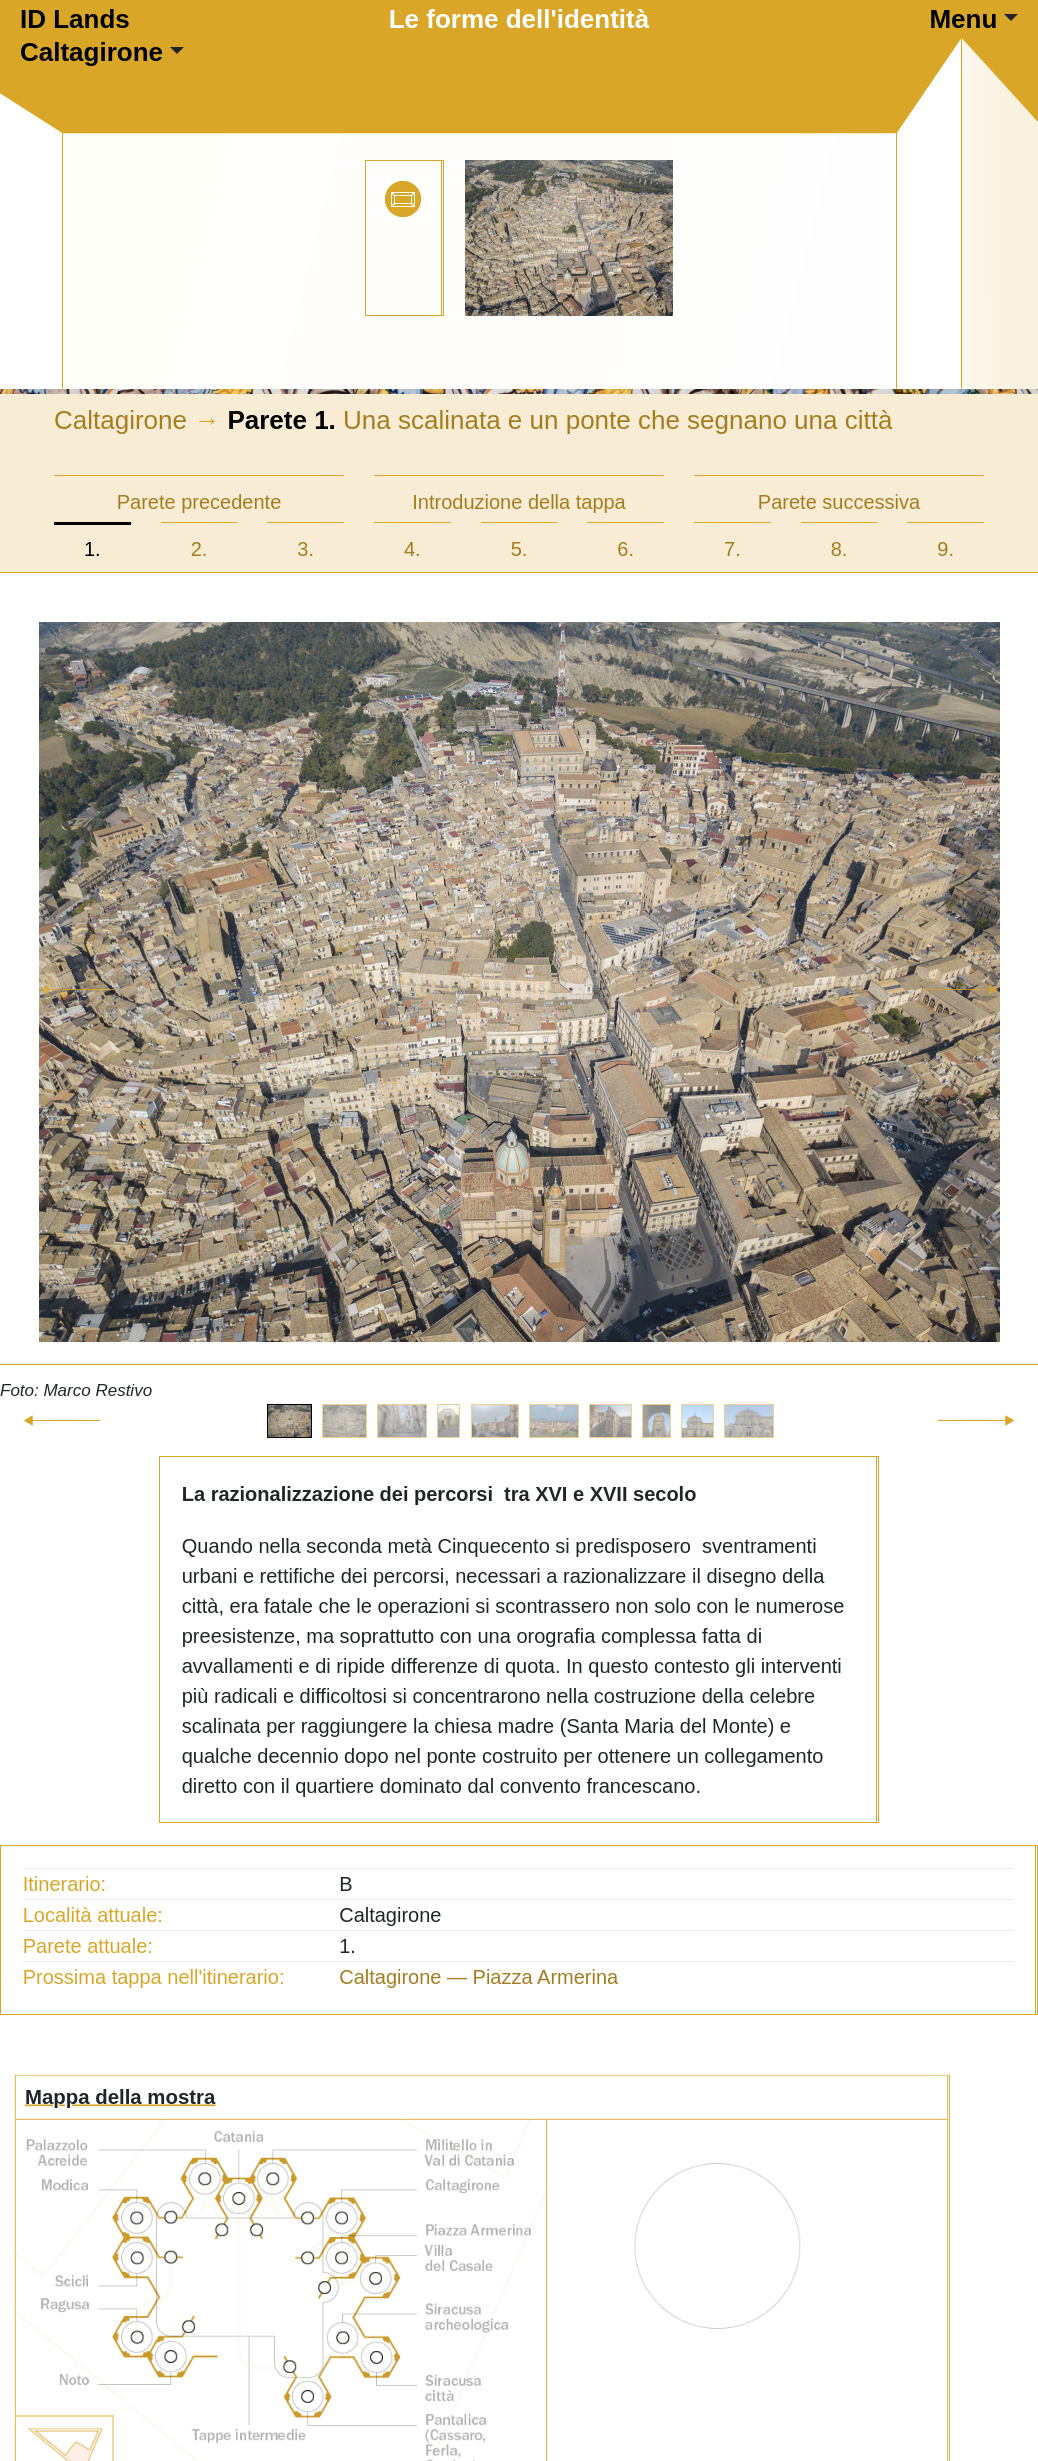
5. (519, 549)
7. (732, 549)
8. (839, 549)
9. (945, 549)
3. (305, 549)
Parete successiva (839, 502)
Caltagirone (91, 52)
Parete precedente (199, 502)
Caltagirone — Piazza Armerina (478, 1977)
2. (199, 549)
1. (92, 549)
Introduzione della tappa (519, 502)
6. (625, 549)
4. (412, 549)
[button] (78, 1013)
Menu (963, 19)
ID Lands (75, 19)
